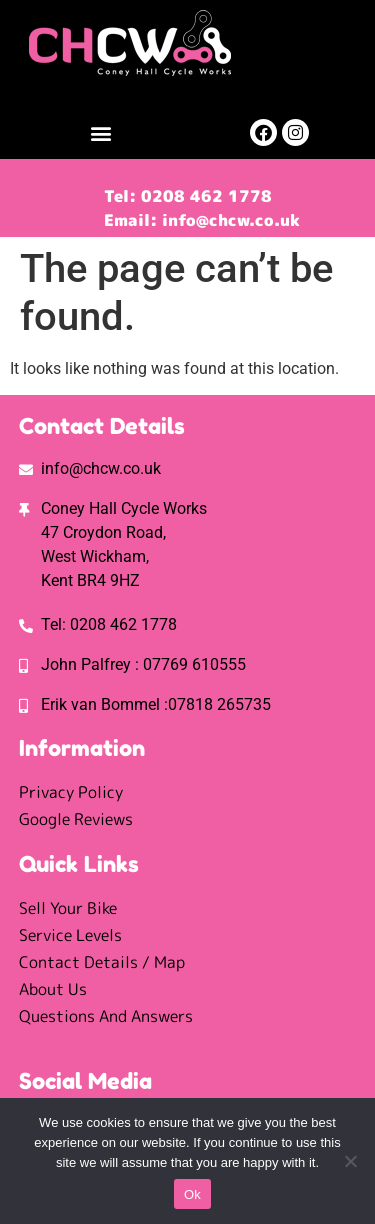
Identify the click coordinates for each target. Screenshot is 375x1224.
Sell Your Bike (68, 908)
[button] (101, 132)
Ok (192, 1194)
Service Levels (70, 935)
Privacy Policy (71, 792)
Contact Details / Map (102, 962)
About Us (53, 989)
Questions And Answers (106, 1016)
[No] (350, 1161)
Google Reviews (76, 819)
